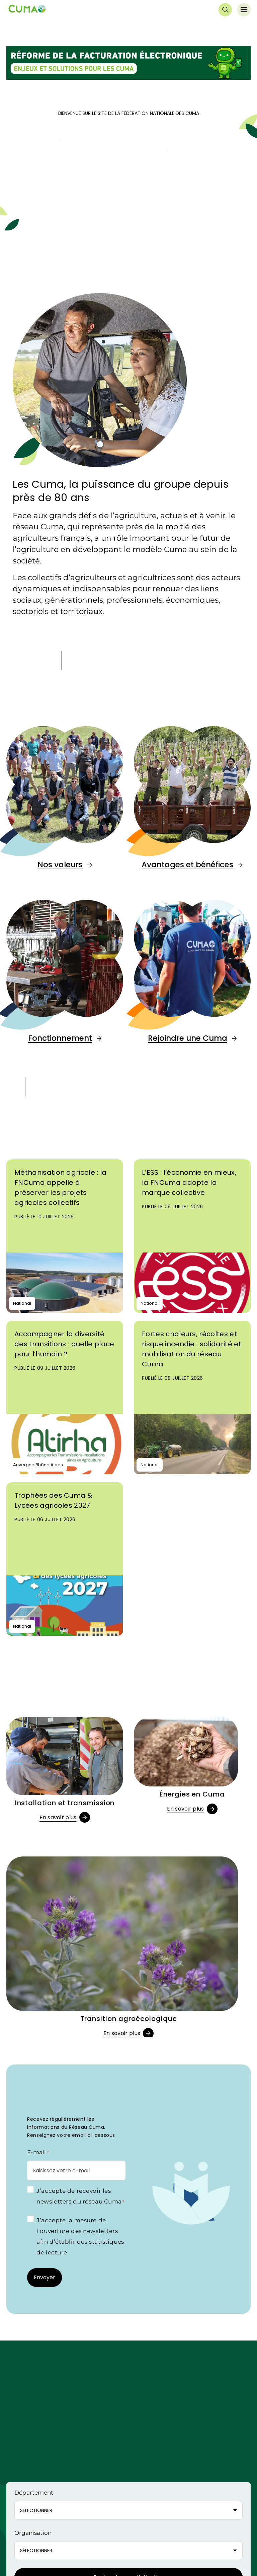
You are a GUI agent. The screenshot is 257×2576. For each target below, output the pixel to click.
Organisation (33, 2532)
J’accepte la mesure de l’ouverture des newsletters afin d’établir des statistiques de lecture (80, 2236)
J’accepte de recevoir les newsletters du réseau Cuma (80, 2196)
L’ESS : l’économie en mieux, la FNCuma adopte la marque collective (189, 1182)
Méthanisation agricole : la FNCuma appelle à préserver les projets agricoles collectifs (60, 1187)
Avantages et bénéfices (187, 864)
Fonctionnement (60, 1038)
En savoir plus (57, 1817)
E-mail (38, 2153)
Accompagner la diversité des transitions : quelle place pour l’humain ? (64, 1344)
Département (33, 2492)
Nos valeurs (60, 864)
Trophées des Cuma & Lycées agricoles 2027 (53, 1500)
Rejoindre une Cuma (187, 1038)
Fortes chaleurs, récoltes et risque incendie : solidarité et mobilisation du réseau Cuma (191, 1349)
